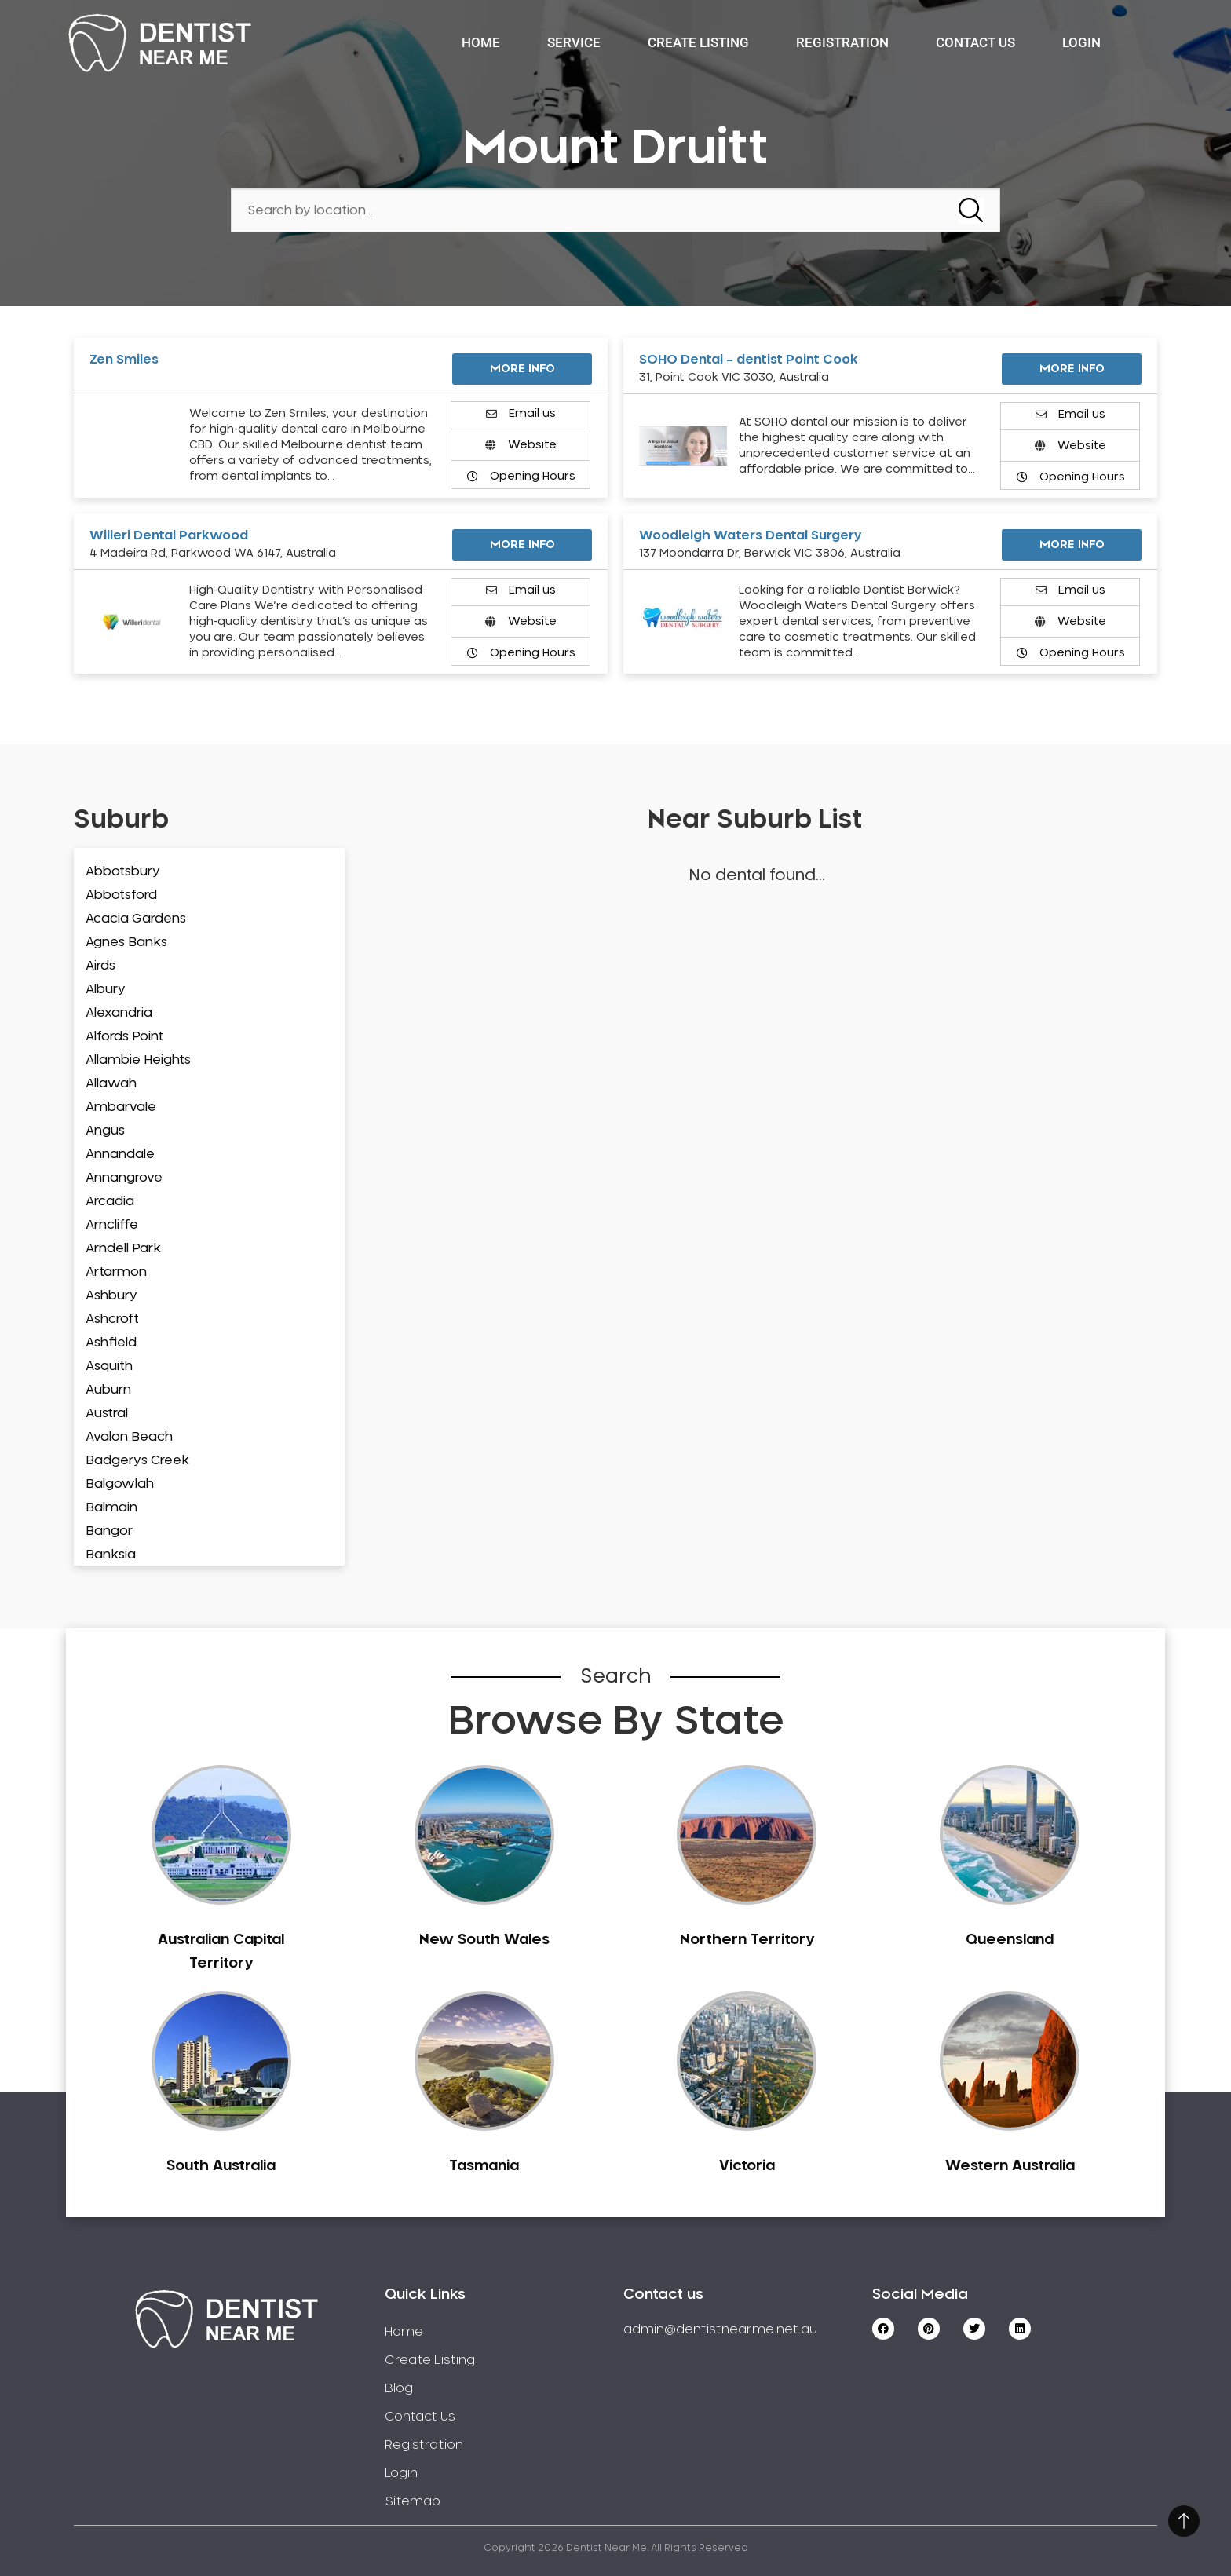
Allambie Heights (138, 1060)
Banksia (111, 1554)
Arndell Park (123, 1248)
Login (1081, 42)
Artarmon (116, 1272)
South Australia (221, 2166)
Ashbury (111, 1295)
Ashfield (111, 1342)
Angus (105, 1130)
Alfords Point (124, 1036)
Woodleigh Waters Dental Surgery (750, 535)
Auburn (108, 1389)
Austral (107, 1413)
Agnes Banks (126, 942)
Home (481, 42)
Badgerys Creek (137, 1460)
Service (574, 42)
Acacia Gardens (136, 918)
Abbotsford (121, 895)
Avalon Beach (129, 1437)
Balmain (111, 1507)
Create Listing (698, 42)
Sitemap (412, 2501)
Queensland (1010, 1940)
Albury (106, 989)
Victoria (747, 2166)
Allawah (111, 1083)
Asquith (109, 1366)
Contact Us (975, 42)
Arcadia (110, 1201)
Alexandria (119, 1013)
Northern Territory (747, 1940)
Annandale (120, 1154)
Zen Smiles (124, 359)
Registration (842, 42)
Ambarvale (121, 1107)
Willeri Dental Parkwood (168, 535)
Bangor (109, 1531)
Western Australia (1010, 2166)
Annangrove (124, 1177)
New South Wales (484, 1940)
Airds (100, 965)
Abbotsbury (123, 871)
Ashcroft (112, 1319)
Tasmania (484, 2166)
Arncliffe (112, 1225)
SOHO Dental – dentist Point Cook (748, 359)
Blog (399, 2388)
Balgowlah (120, 1484)
